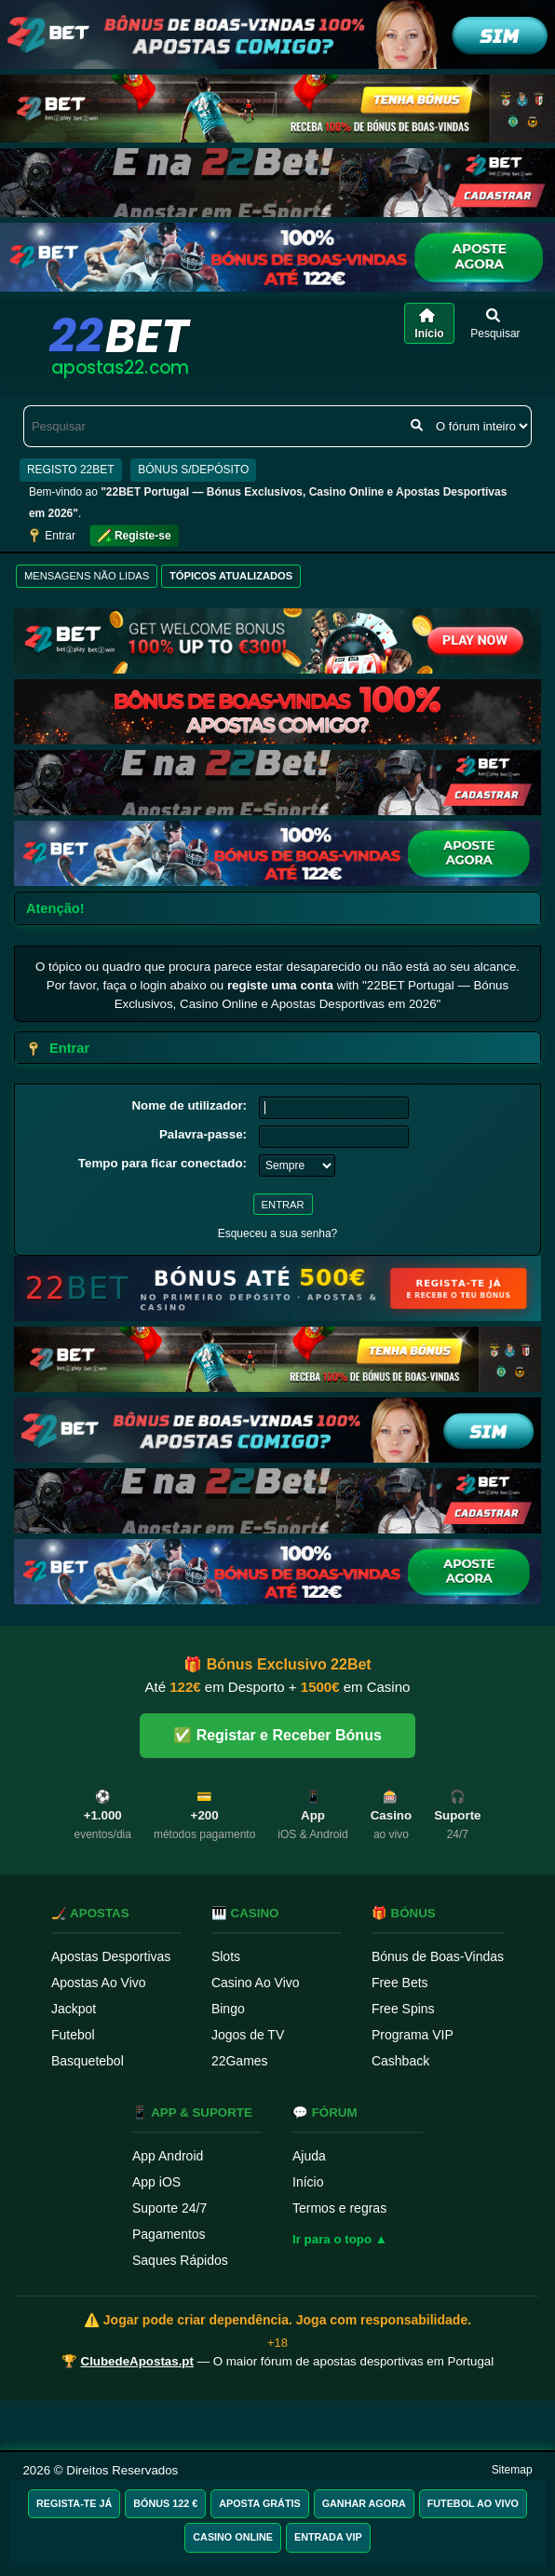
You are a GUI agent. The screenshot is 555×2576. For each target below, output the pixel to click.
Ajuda (309, 2155)
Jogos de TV (247, 2034)
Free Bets (400, 1982)
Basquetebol (87, 2060)
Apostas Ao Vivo (98, 1982)
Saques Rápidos (180, 2260)
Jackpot (73, 2008)
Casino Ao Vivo (255, 1982)
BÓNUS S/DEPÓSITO (193, 469)
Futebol (73, 2034)
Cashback (400, 2060)
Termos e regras (339, 2208)
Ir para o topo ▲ (339, 2239)
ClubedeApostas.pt (137, 2361)
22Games (239, 2060)
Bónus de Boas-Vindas (438, 1956)
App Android (167, 2155)
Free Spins (403, 2008)
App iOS (156, 2181)
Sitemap (512, 2469)
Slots (225, 1956)
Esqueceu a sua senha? (278, 1233)
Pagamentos (169, 2234)
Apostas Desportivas (110, 1956)
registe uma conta (280, 985)
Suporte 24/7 (169, 2208)
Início (307, 2181)
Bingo (228, 2008)
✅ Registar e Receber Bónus (277, 1735)
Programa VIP (412, 2034)
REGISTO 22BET (71, 469)
